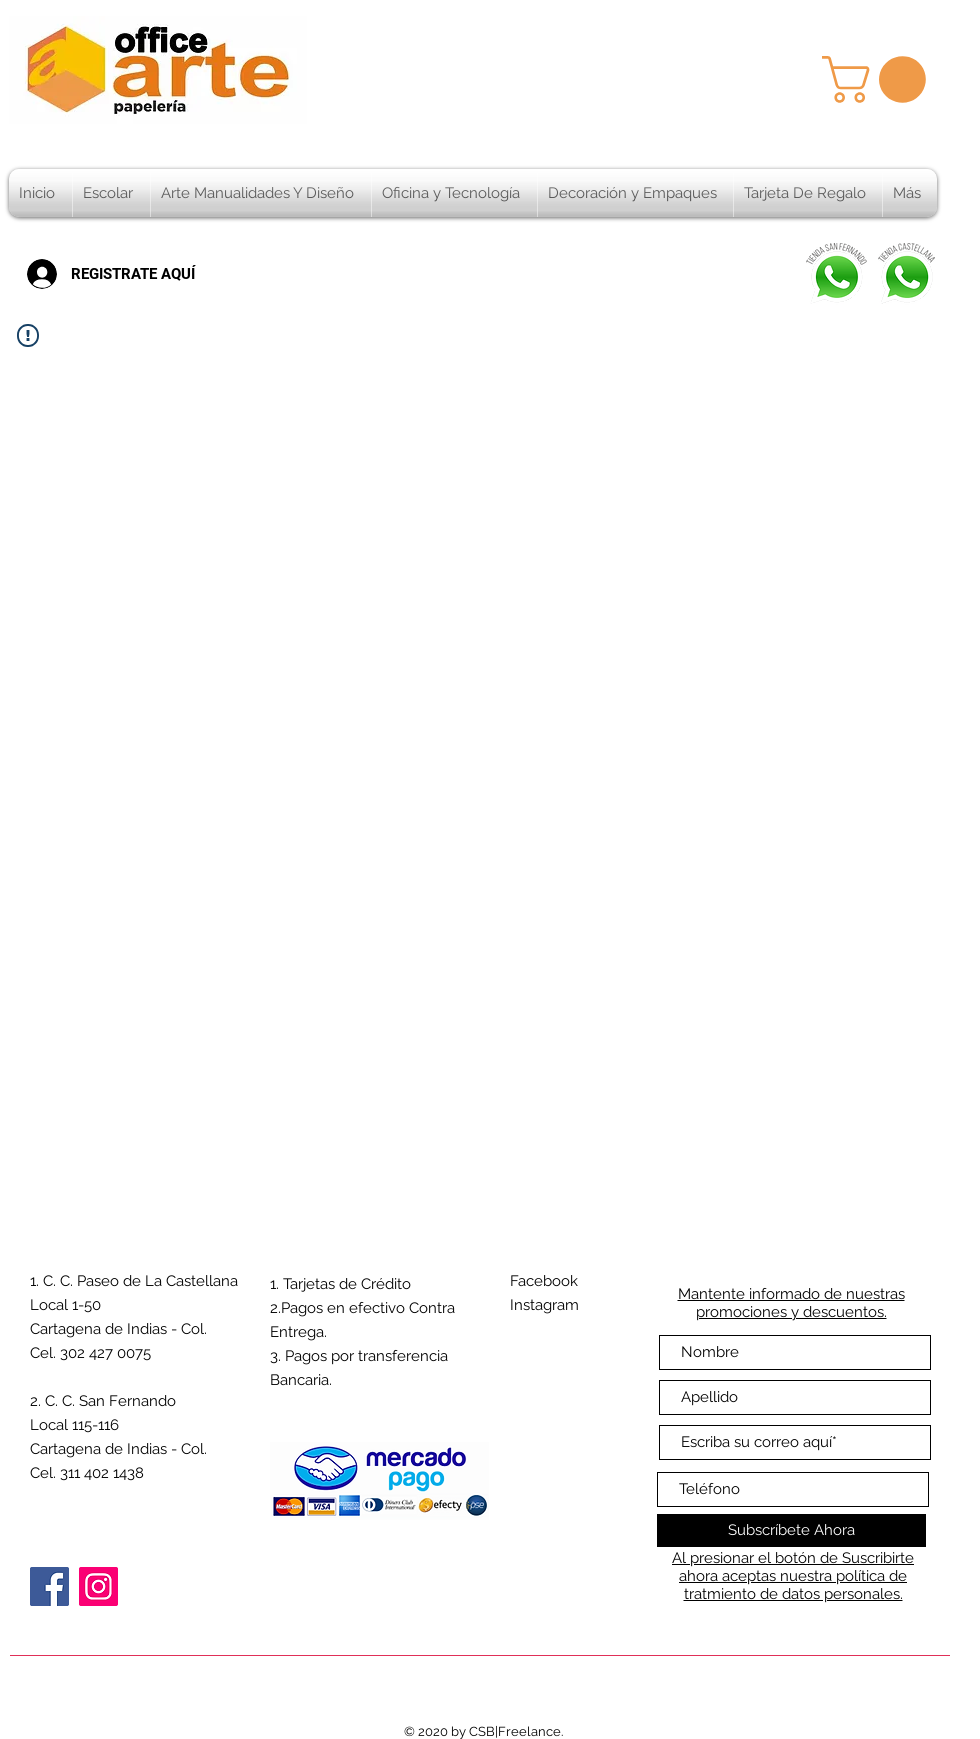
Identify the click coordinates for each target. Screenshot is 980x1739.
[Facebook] (49, 1586)
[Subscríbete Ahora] (791, 1530)
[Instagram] (98, 1586)
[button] (879, 79)
